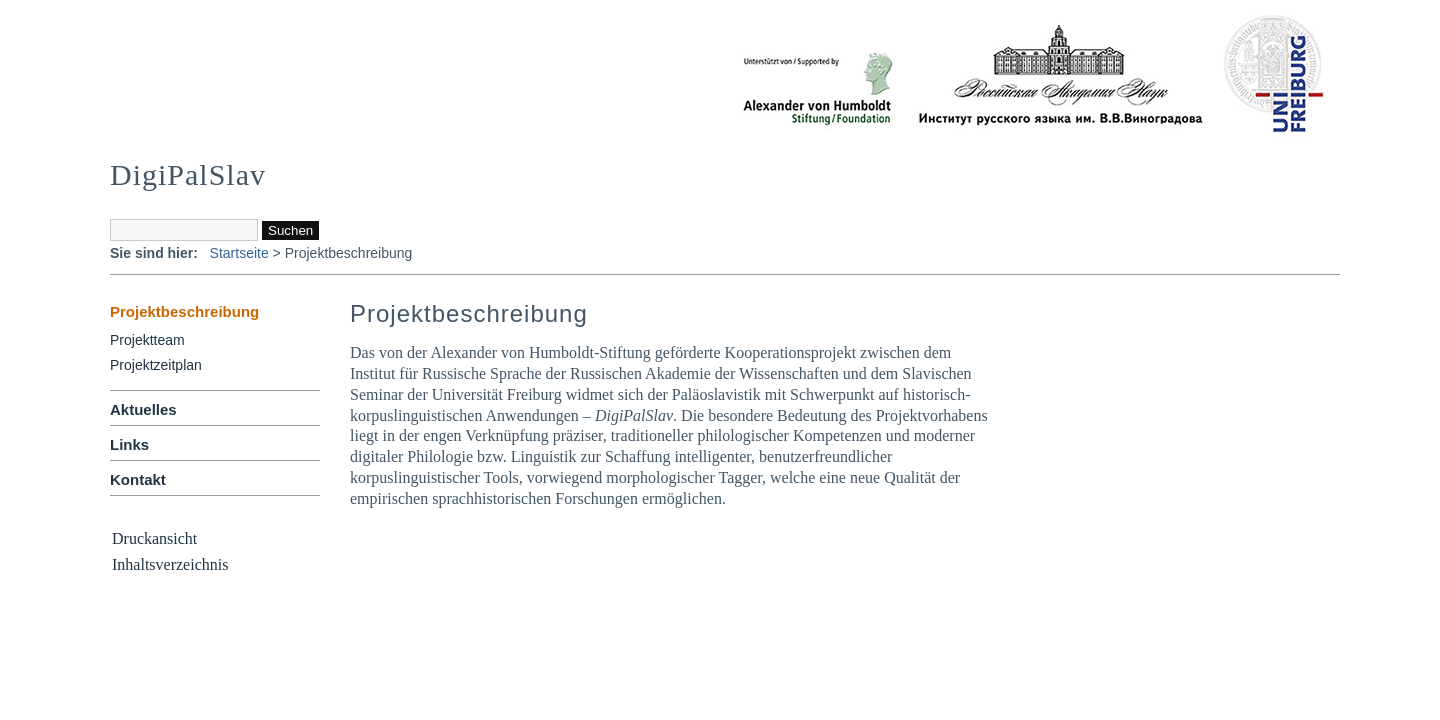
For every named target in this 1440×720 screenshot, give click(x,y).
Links (129, 444)
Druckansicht (154, 538)
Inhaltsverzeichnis (170, 564)
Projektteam (147, 340)
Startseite (239, 253)
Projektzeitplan (156, 365)
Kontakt (138, 479)
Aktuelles (143, 409)
